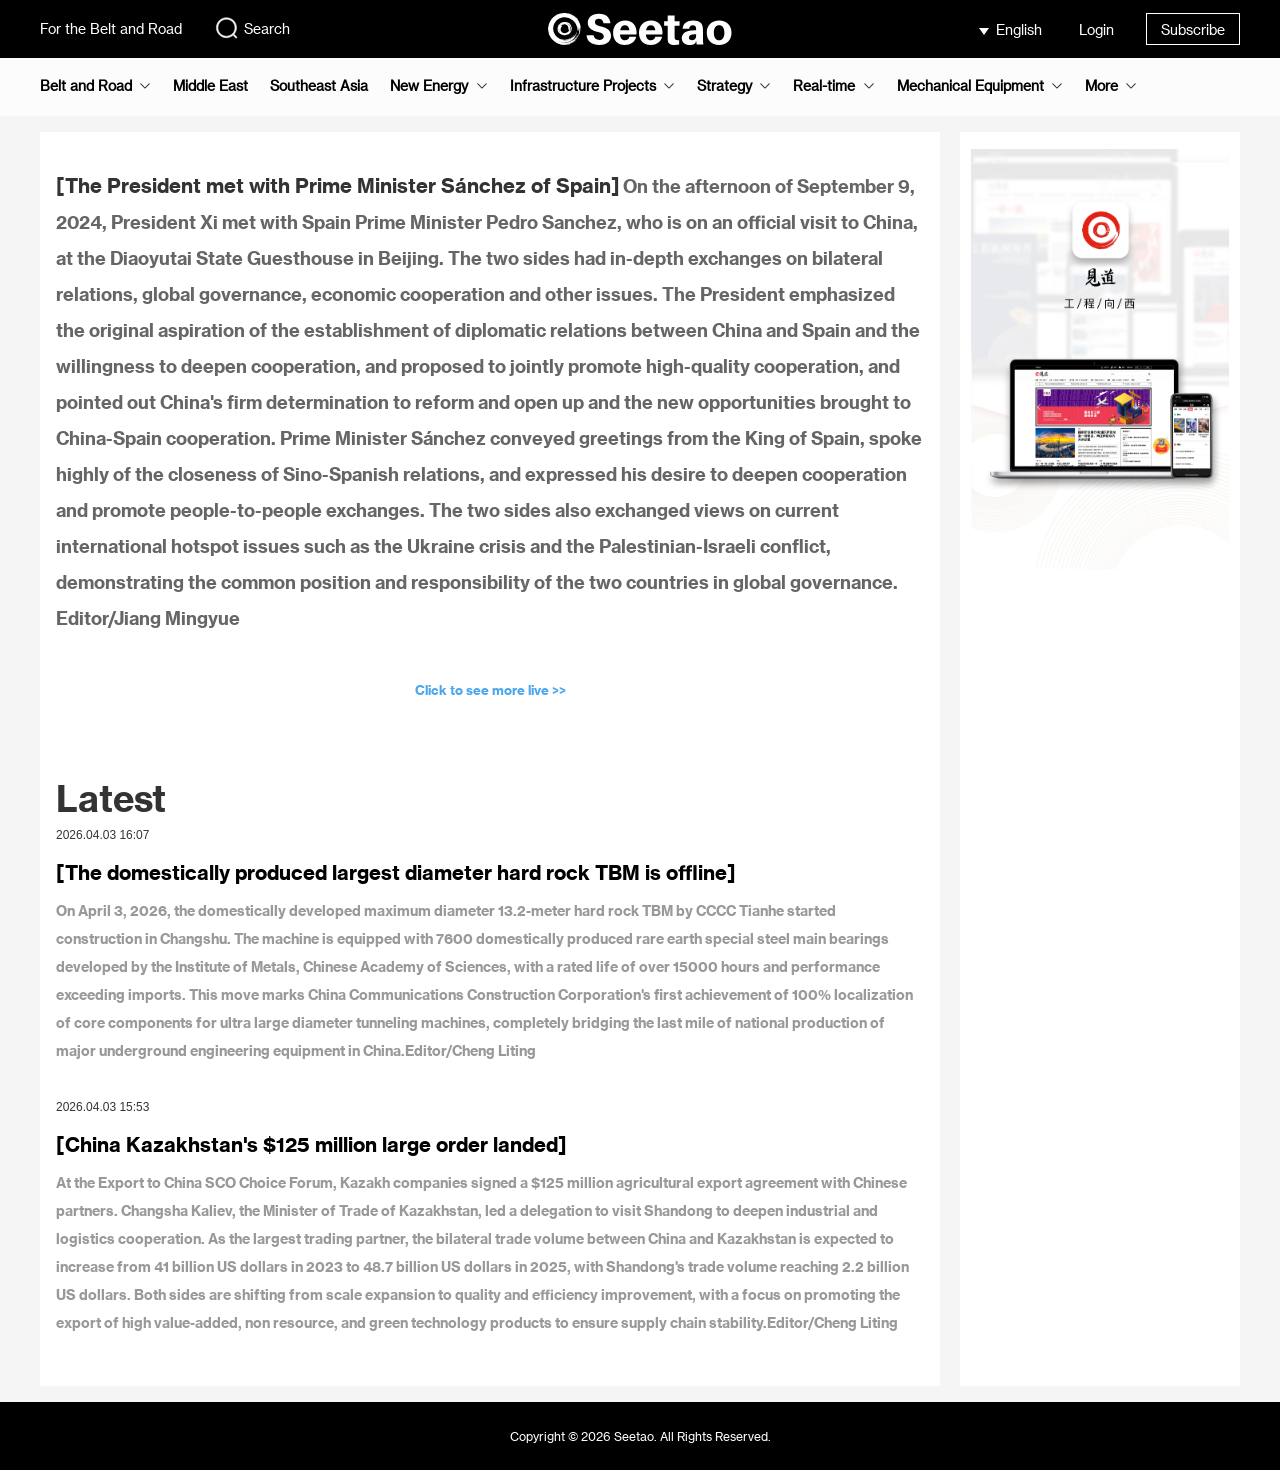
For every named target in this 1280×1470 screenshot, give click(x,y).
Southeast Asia (319, 86)
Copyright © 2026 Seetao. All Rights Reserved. (640, 1436)
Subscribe (1193, 29)
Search (252, 28)
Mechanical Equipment (970, 86)
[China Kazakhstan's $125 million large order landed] (311, 1144)
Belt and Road (86, 86)
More (1101, 86)
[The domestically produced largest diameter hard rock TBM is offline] (396, 872)
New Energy (429, 86)
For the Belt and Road (111, 28)
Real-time (824, 86)
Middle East (210, 86)
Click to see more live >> (490, 689)
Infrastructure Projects (583, 86)
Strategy (724, 86)
